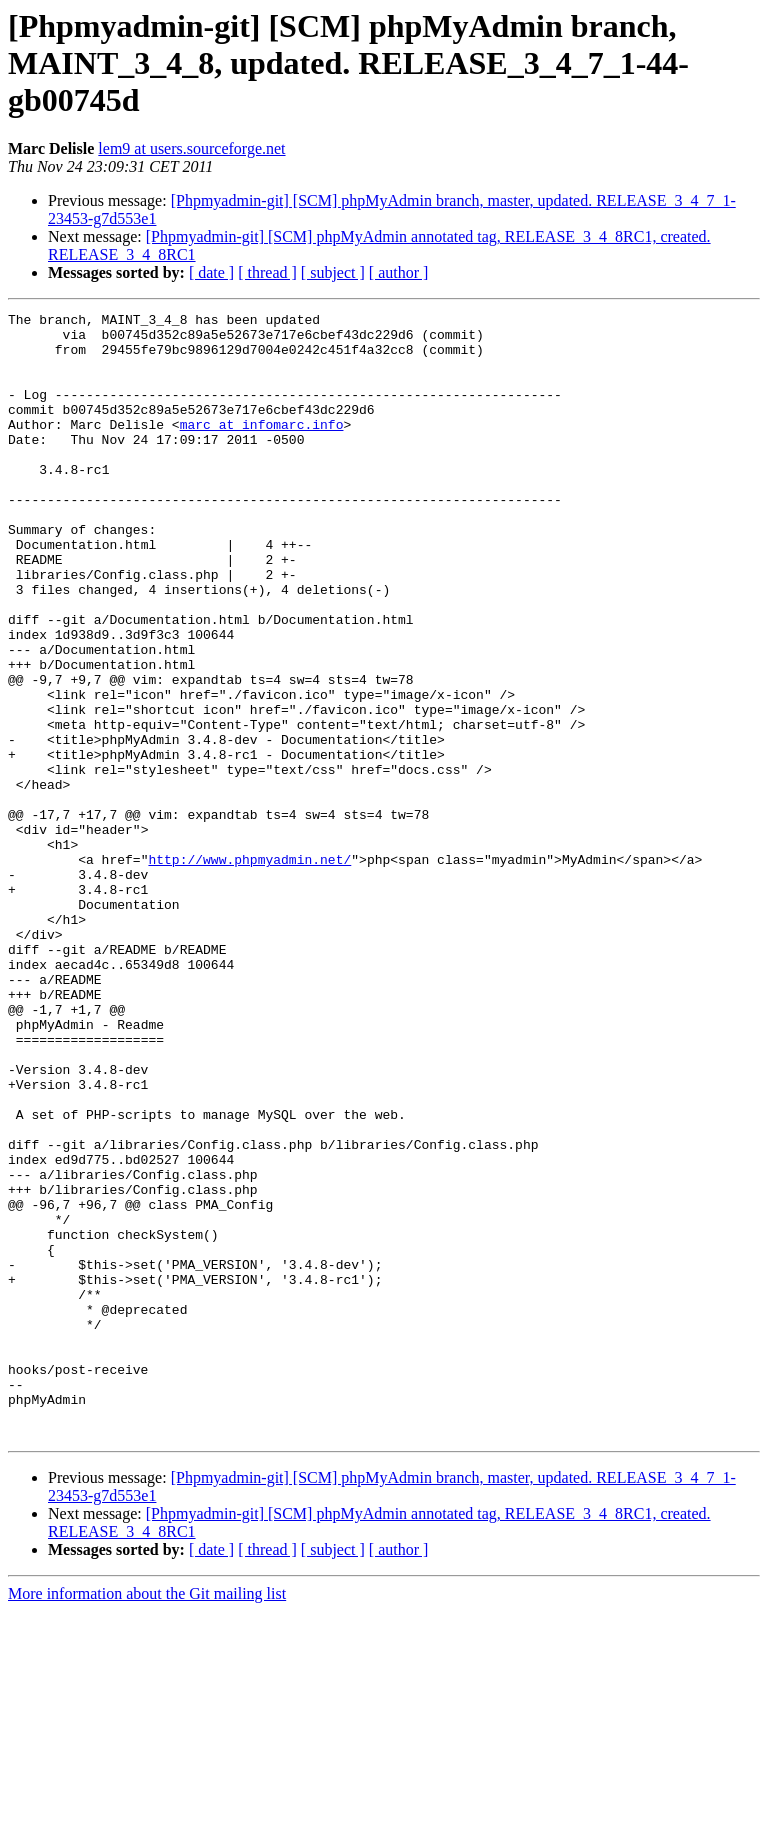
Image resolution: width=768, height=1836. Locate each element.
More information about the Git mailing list (147, 1818)
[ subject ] (333, 272)
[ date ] (211, 272)
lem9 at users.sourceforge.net (191, 148)
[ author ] (399, 272)
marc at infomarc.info (262, 448)
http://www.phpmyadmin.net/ (249, 970)
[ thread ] (267, 272)
